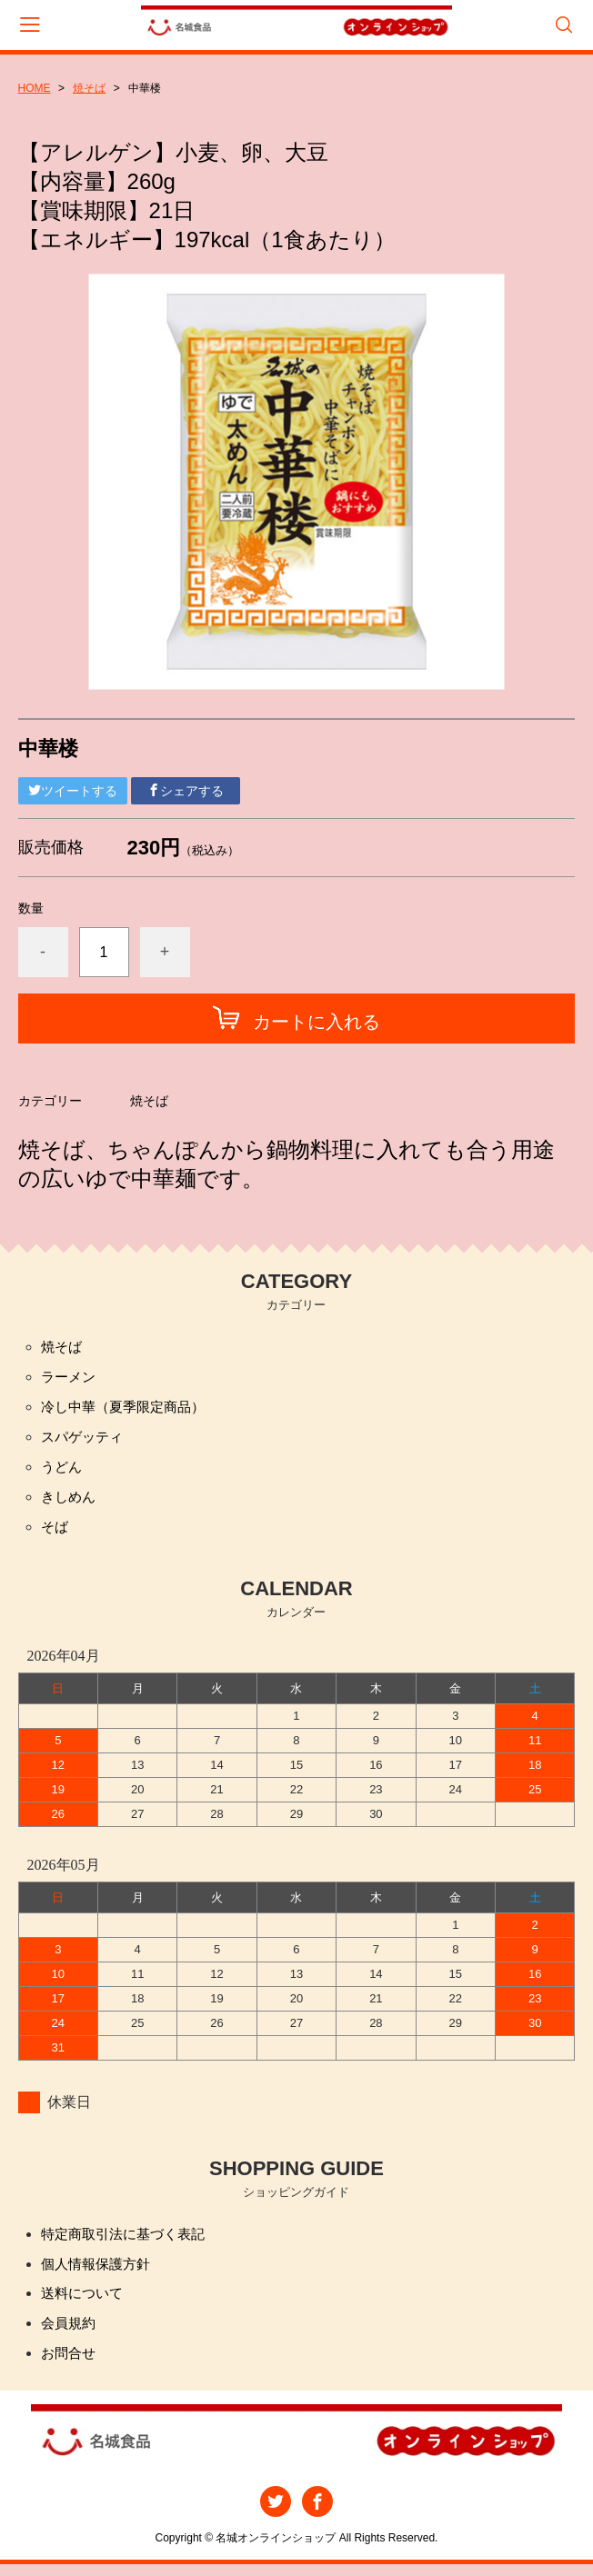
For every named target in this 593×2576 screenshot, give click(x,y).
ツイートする (72, 791)
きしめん (70, 1502)
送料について (84, 2303)
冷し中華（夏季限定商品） (128, 1409)
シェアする (185, 791)
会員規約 (70, 2333)
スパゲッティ (84, 1440)
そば (55, 1533)
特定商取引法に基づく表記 (128, 2241)
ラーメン (70, 1378)
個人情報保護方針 (99, 2272)
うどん (63, 1471)
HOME (34, 88)
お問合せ (70, 2364)
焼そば (89, 88)
